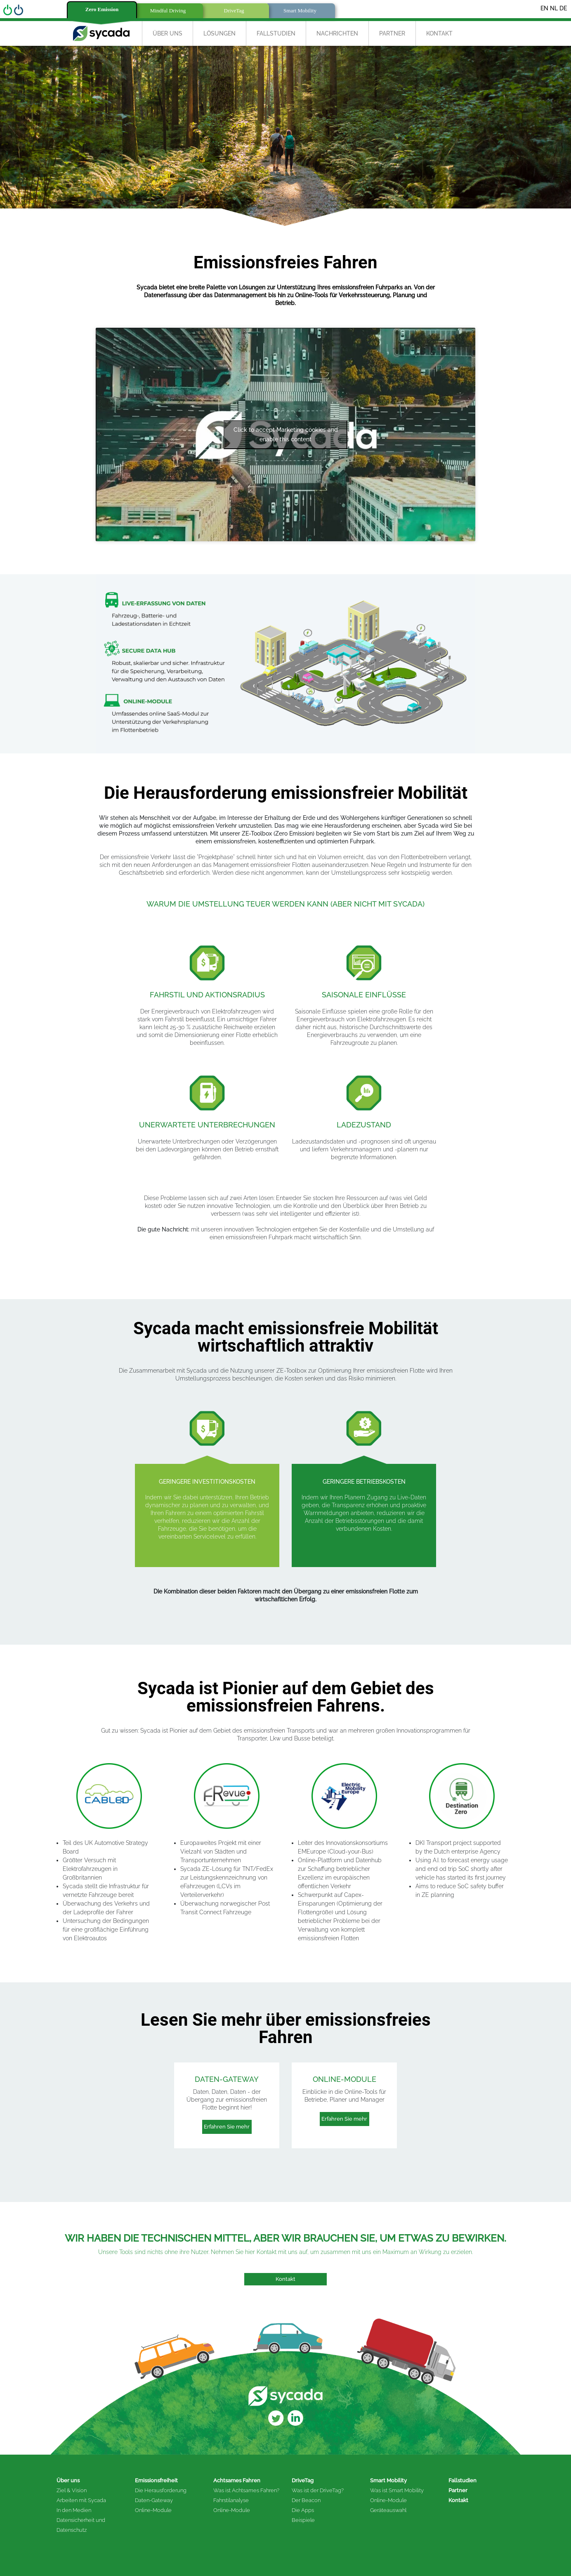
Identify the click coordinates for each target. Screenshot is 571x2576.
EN (544, 8)
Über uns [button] (167, 33)
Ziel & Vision (72, 2490)
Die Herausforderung (160, 2490)
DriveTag (303, 2480)
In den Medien (74, 2510)
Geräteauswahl (388, 2510)
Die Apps (303, 2510)
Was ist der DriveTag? (318, 2490)
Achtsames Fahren (236, 2480)
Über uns (68, 2480)
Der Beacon (306, 2500)
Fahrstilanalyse (231, 2500)
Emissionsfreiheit (156, 2480)
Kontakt (439, 33)
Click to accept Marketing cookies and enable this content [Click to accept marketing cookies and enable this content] (286, 434)
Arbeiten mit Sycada (81, 2500)
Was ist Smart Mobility (397, 2490)
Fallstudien (276, 33)
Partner (392, 33)
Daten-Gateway (154, 2500)
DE (563, 8)
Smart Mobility (388, 2480)
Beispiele (303, 2520)
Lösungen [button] (219, 33)
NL (554, 8)
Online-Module (153, 2510)
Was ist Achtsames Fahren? (246, 2490)
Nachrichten (337, 33)
